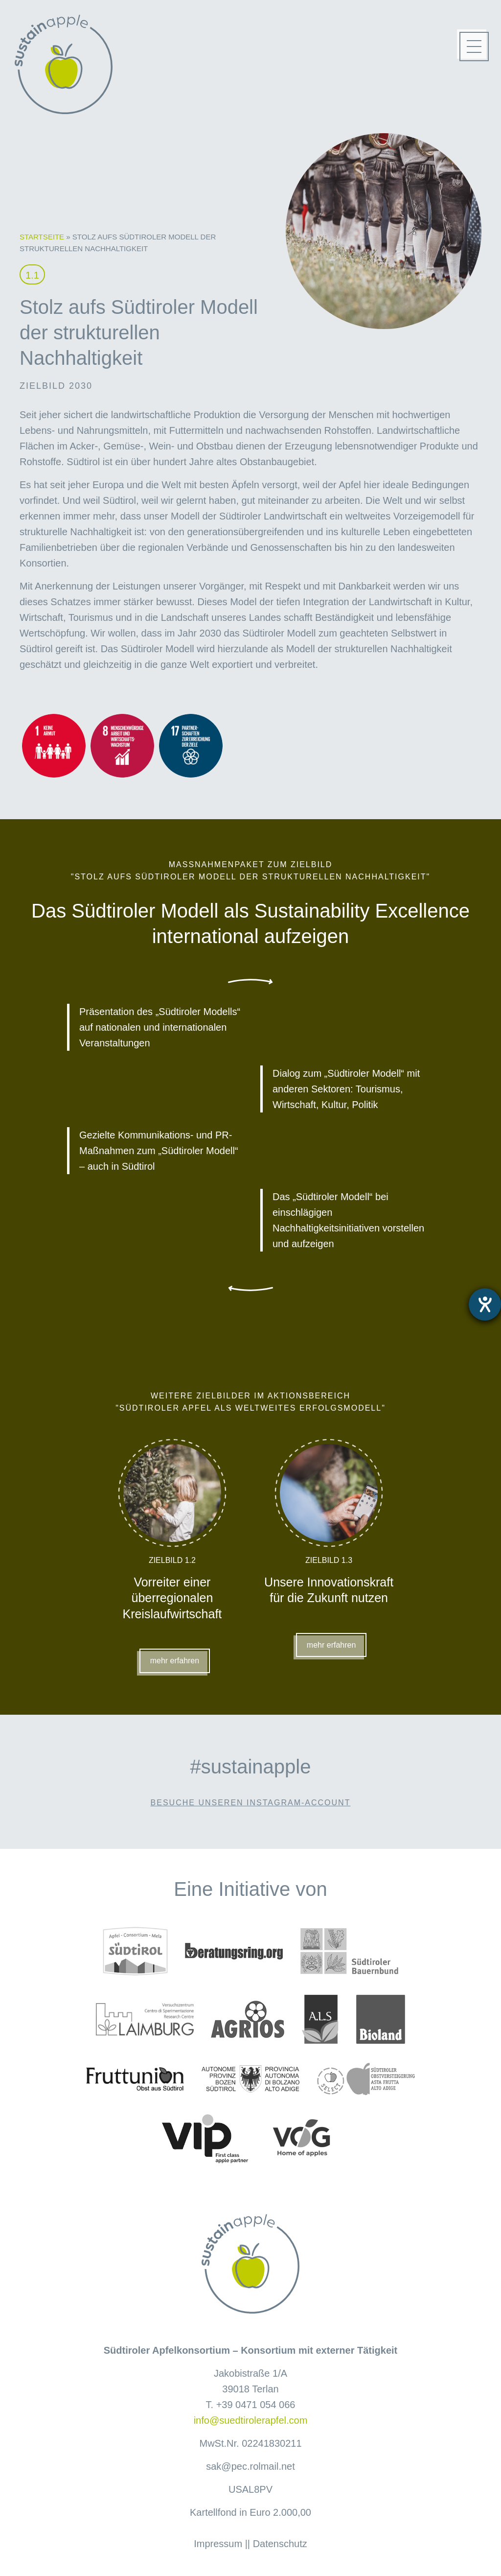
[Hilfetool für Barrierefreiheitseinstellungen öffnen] (485, 1304)
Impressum (218, 2543)
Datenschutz (280, 2543)
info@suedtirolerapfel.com (251, 2420)
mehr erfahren (175, 1660)
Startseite (42, 237)
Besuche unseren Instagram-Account (251, 1802)
